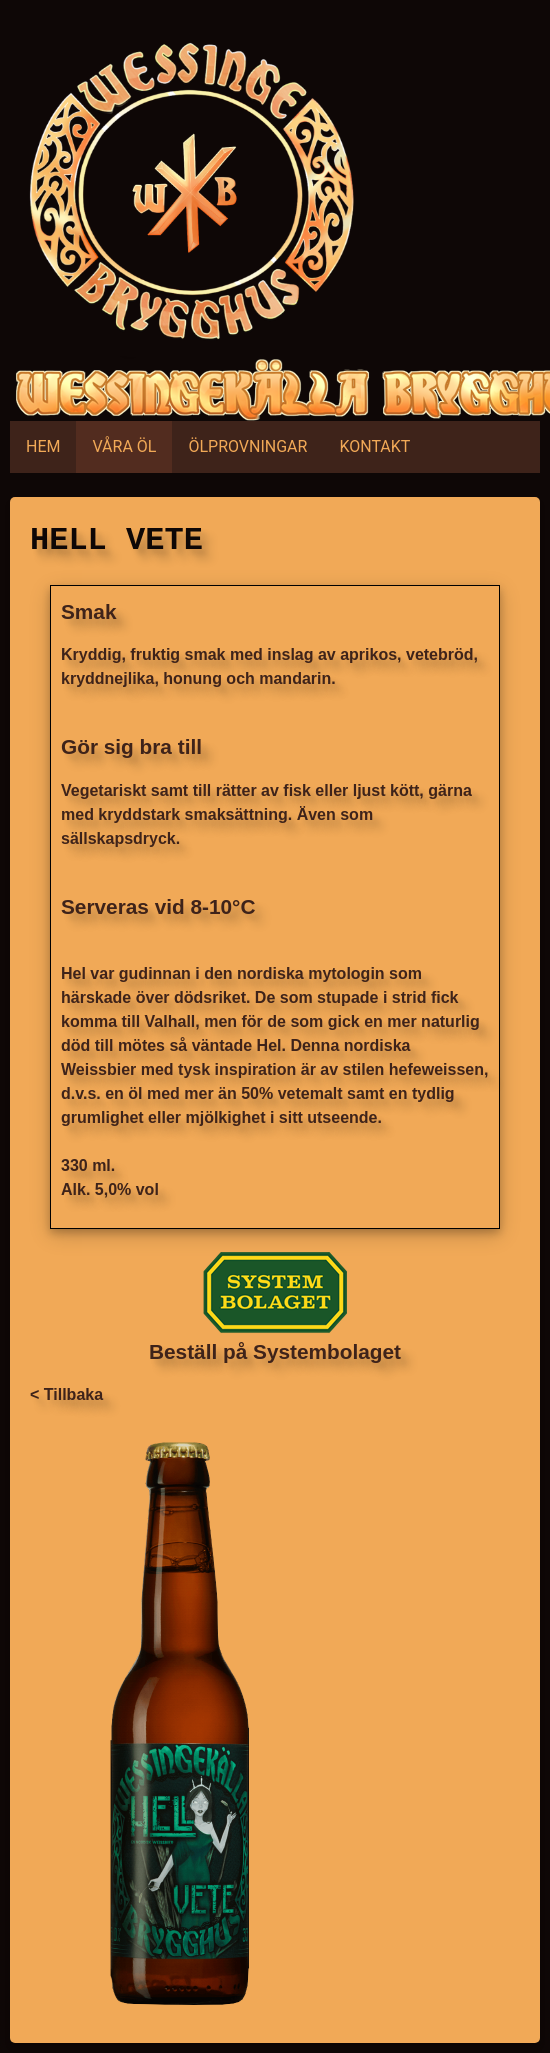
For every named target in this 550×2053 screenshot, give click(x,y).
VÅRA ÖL (124, 446)
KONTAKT (374, 446)
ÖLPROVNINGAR (247, 446)
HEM (43, 446)
